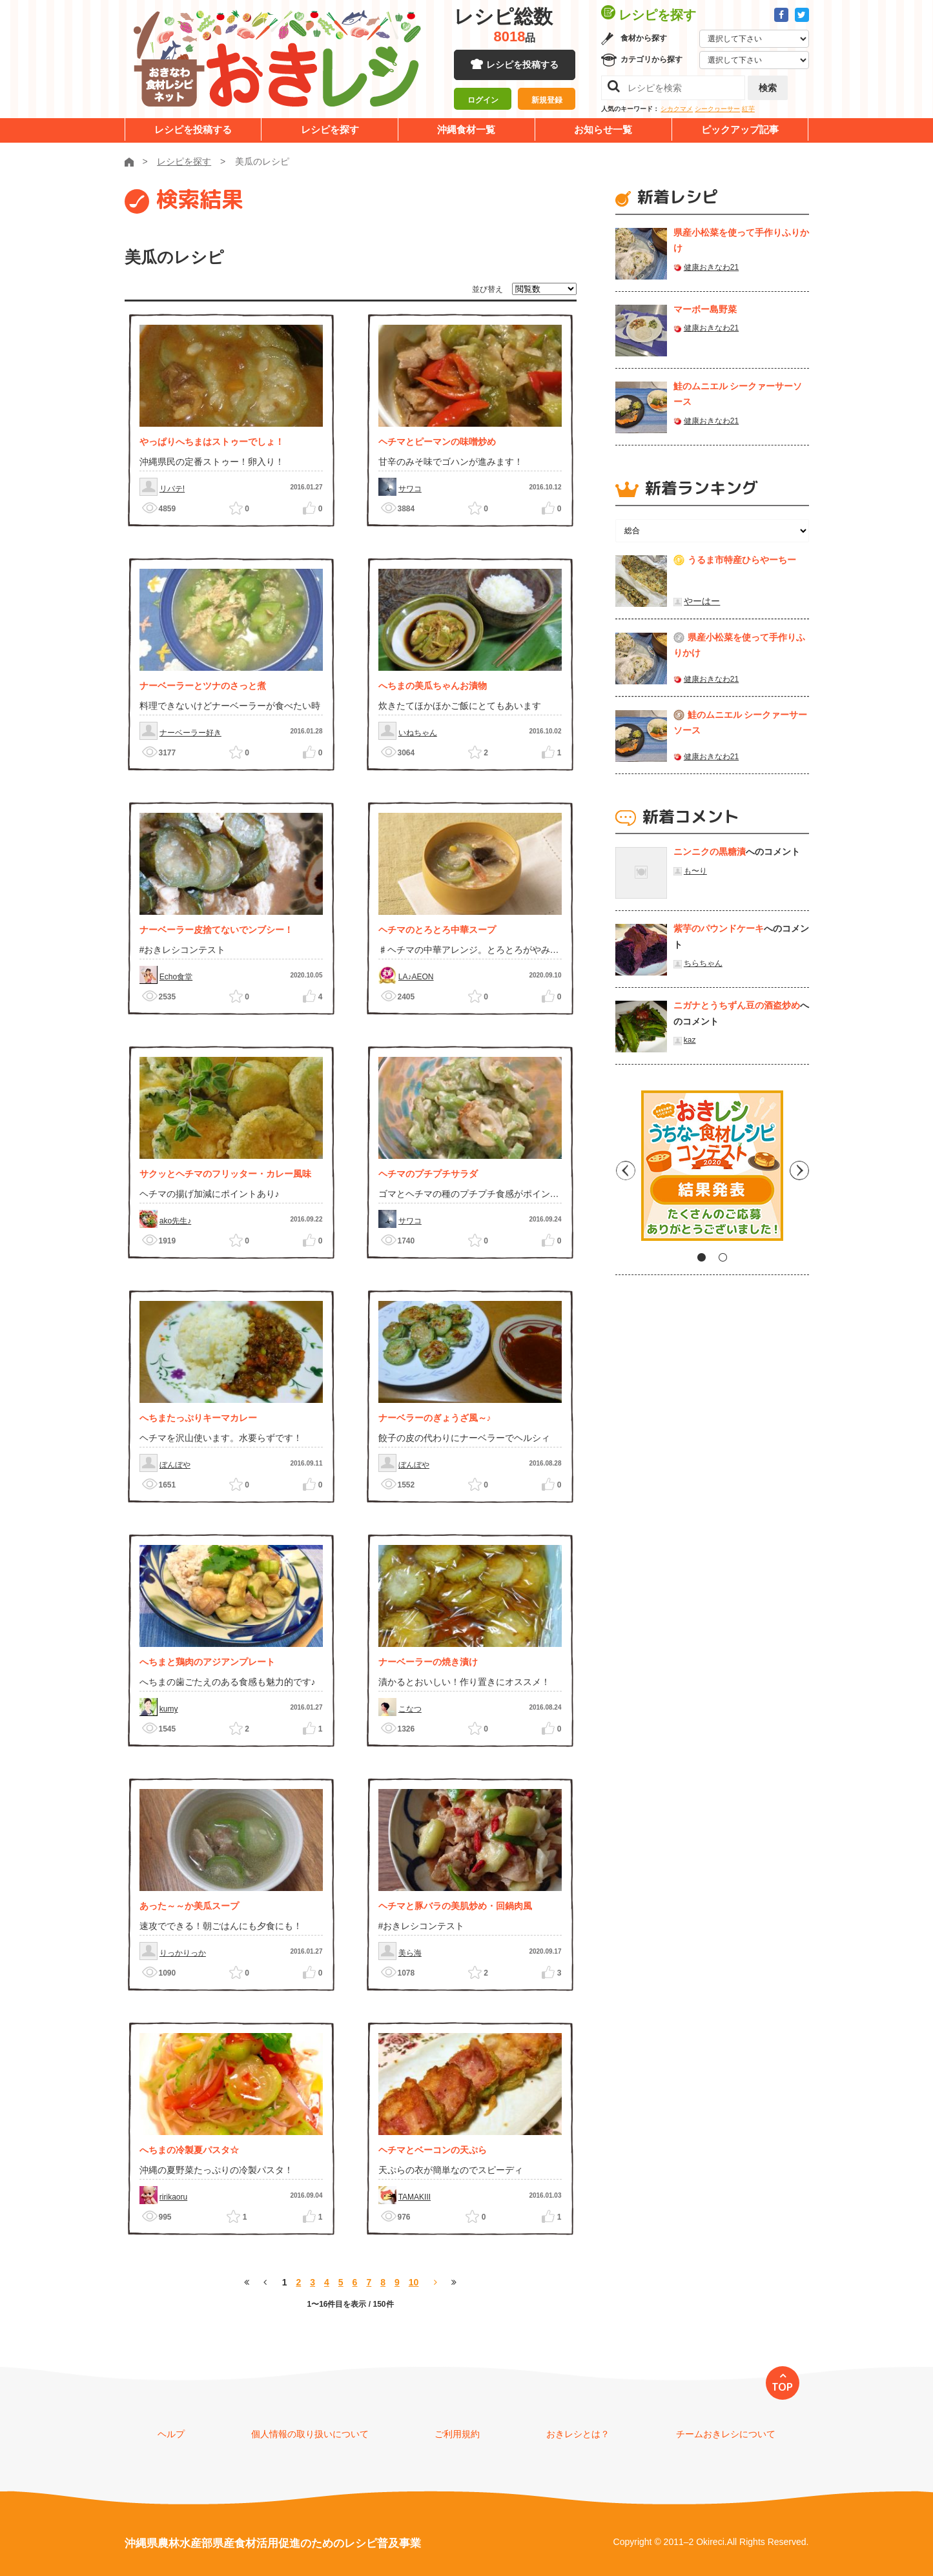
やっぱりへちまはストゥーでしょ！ (211, 441)
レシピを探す (330, 129)
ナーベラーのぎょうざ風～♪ (434, 1418)
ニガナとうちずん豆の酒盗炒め (736, 1005)
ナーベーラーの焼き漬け (428, 1662)
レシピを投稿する (522, 64)
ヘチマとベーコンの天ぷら (432, 2150)
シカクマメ (677, 108)
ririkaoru (173, 2197)
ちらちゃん (703, 963)
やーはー (702, 601)
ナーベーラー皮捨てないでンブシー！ (216, 930)
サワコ (410, 488)
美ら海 (410, 1953)
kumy (168, 1708)
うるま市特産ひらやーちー (742, 560)
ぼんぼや (174, 1464)
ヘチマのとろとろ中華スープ (437, 930)
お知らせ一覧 (603, 129)
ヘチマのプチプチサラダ (428, 1174)
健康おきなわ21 (711, 267)
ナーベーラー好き (190, 732)
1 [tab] (701, 1257)
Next (799, 1170)
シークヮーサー (717, 108)
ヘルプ (171, 2434)
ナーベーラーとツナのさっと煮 (202, 685)
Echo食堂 (175, 976)
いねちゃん (417, 732)
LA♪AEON (416, 976)
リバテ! (172, 488)
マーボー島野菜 (705, 309)
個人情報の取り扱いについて (310, 2434)
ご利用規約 (457, 2434)
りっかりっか (182, 1953)
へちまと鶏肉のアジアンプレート (207, 1662)
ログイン (482, 100)
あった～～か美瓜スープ (189, 1906)
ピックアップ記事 (740, 129)
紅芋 (748, 108)
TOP (782, 2387)
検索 (768, 88)
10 (414, 2282)
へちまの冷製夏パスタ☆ (189, 2150)
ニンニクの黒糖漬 (709, 851)
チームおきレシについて (725, 2434)
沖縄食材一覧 (466, 129)
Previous (625, 1170)
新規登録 (546, 100)
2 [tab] (723, 1257)
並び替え (487, 289)
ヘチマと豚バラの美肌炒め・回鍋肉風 (455, 1906)
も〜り (695, 870)
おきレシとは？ (578, 2434)
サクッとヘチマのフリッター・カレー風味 (225, 1174)
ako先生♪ (175, 1220)
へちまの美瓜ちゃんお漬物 (432, 685)
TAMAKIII (414, 2197)
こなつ (410, 1708)
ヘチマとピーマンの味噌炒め (437, 441)
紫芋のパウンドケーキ (718, 928)
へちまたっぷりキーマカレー (198, 1418)
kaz (690, 1040)
